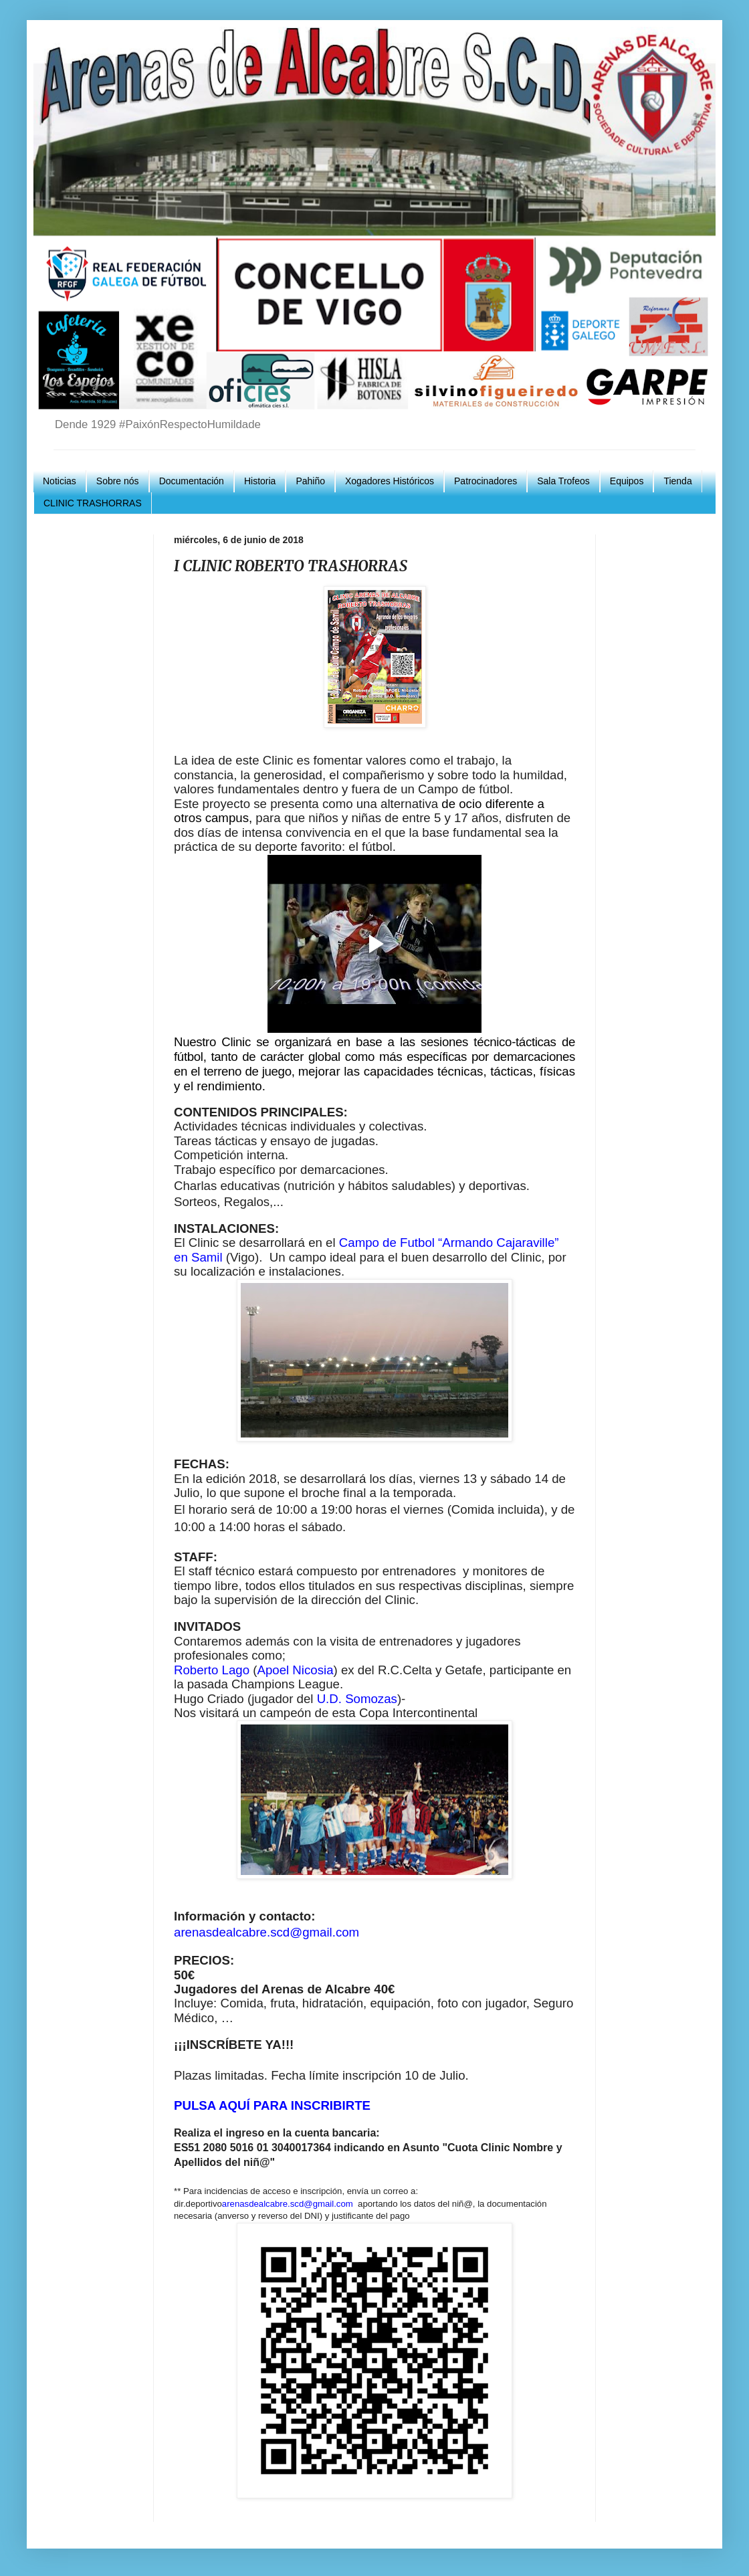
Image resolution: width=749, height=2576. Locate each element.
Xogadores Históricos (389, 481)
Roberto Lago (211, 1670)
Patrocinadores (485, 481)
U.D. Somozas (357, 1699)
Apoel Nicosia (295, 1670)
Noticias (59, 481)
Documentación (191, 481)
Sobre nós (117, 481)
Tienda (677, 481)
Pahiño (310, 481)
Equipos (627, 481)
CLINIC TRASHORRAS (92, 503)
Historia (260, 481)
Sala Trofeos (563, 481)
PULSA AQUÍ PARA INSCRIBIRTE (272, 2105)
